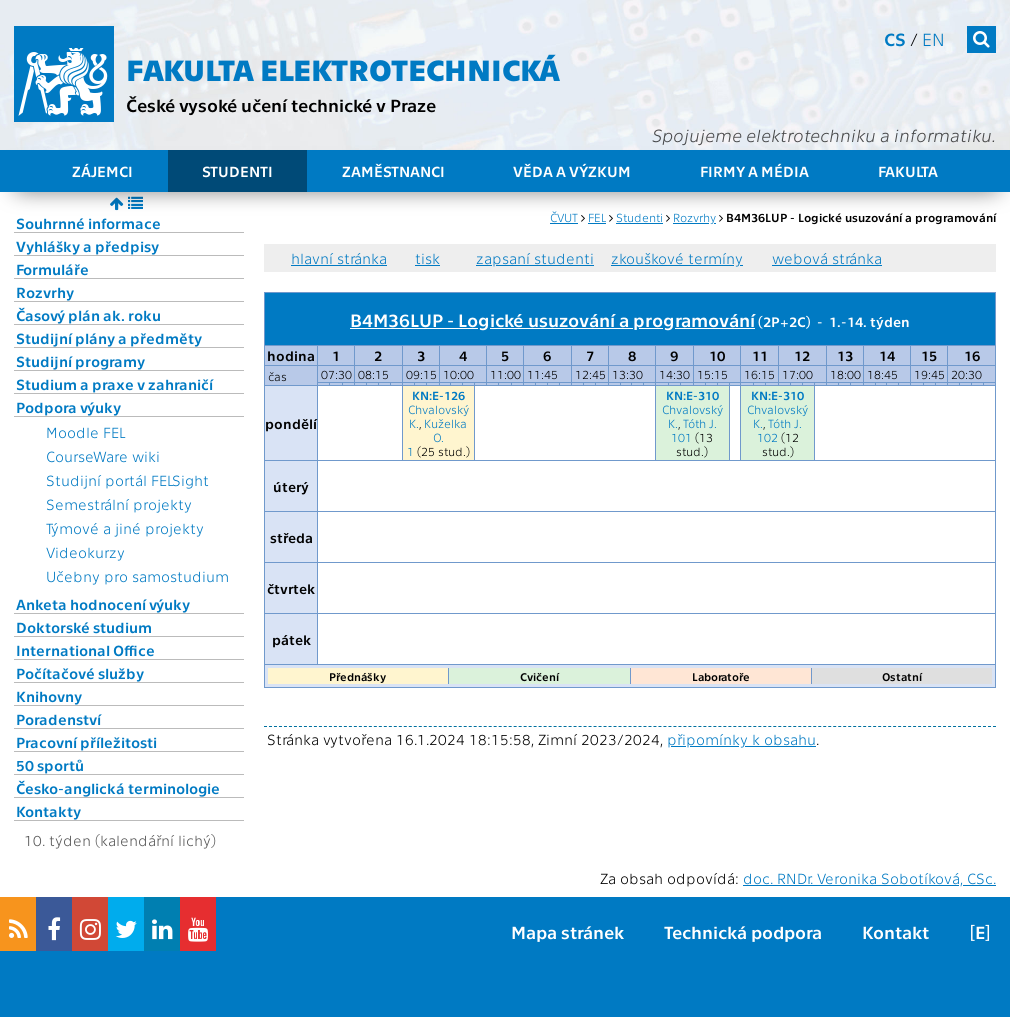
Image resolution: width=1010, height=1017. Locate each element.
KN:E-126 (438, 395)
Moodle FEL (85, 432)
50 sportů (50, 765)
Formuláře (52, 269)
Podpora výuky (68, 407)
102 (767, 437)
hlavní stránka (339, 258)
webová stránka (827, 258)
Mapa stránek (567, 931)
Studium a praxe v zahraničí (114, 384)
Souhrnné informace (88, 223)
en (933, 38)
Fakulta (908, 171)
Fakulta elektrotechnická (343, 68)
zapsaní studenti (535, 258)
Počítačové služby (80, 673)
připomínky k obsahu (741, 739)
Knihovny (49, 696)
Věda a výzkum (572, 171)
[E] (980, 931)
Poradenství (58, 719)
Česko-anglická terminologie (118, 788)
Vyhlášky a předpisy (87, 246)
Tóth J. (700, 423)
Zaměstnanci (393, 171)
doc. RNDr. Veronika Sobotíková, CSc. (869, 878)
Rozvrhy (45, 292)
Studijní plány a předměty (109, 338)
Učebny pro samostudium (137, 576)
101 (681, 437)
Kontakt (895, 931)
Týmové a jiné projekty (125, 528)
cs (895, 38)
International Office (85, 650)
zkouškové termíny (677, 258)
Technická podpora (743, 931)
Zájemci (102, 171)
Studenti (237, 171)
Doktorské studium (84, 627)
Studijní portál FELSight (127, 480)
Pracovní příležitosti (86, 742)
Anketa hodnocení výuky (103, 604)
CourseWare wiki (103, 456)
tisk (427, 258)
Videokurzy (85, 552)
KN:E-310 (692, 395)
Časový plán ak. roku (88, 315)
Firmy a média (754, 171)
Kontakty (48, 811)
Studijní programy (80, 361)
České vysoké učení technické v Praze (281, 104)
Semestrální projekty (119, 504)
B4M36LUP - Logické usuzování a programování (552, 319)
